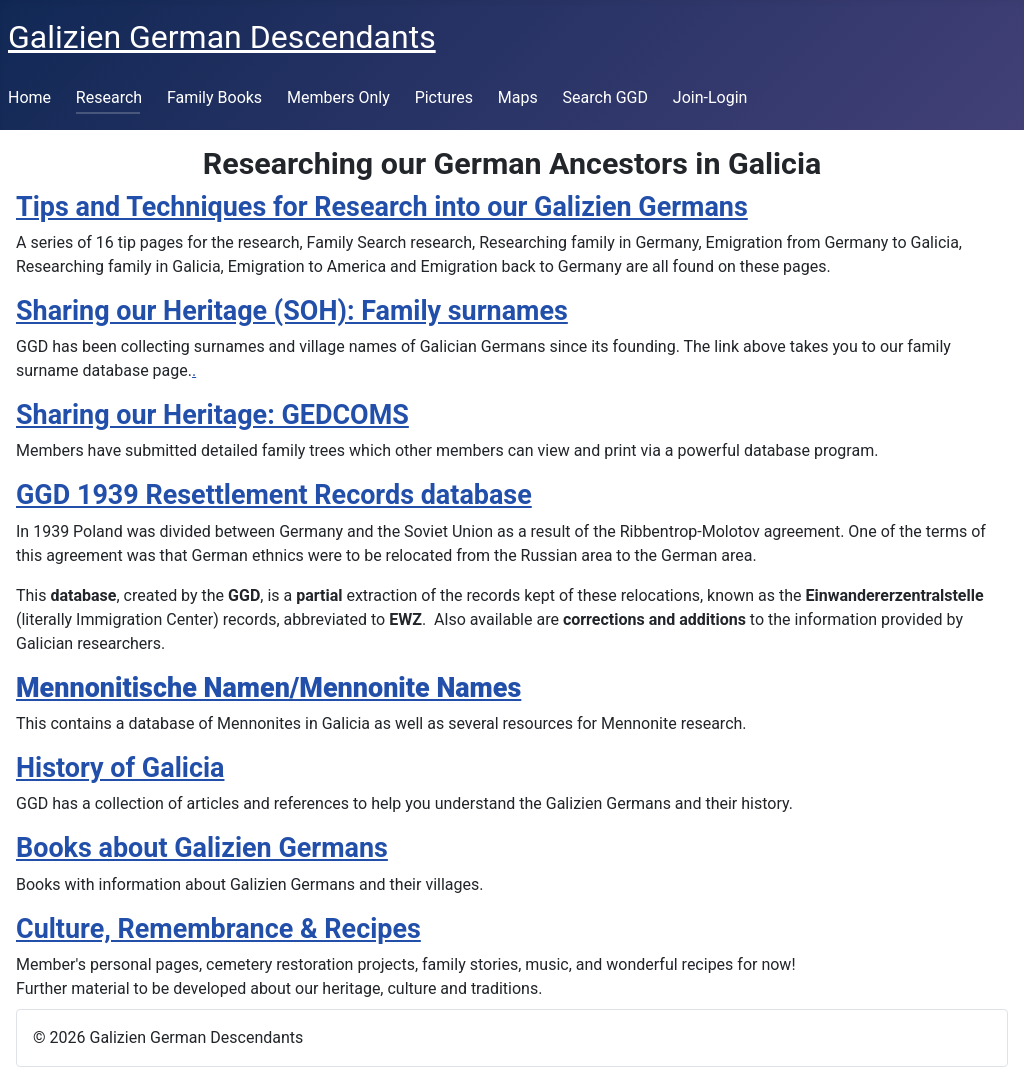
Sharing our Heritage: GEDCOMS (212, 415)
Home (29, 97)
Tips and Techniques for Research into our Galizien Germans (382, 207)
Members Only (338, 97)
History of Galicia (120, 768)
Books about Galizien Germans (202, 848)
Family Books (214, 97)
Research (109, 97)
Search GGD (605, 97)
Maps (518, 97)
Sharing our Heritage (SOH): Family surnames (292, 311)
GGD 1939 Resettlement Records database (274, 495)
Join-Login (710, 97)
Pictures (444, 97)
